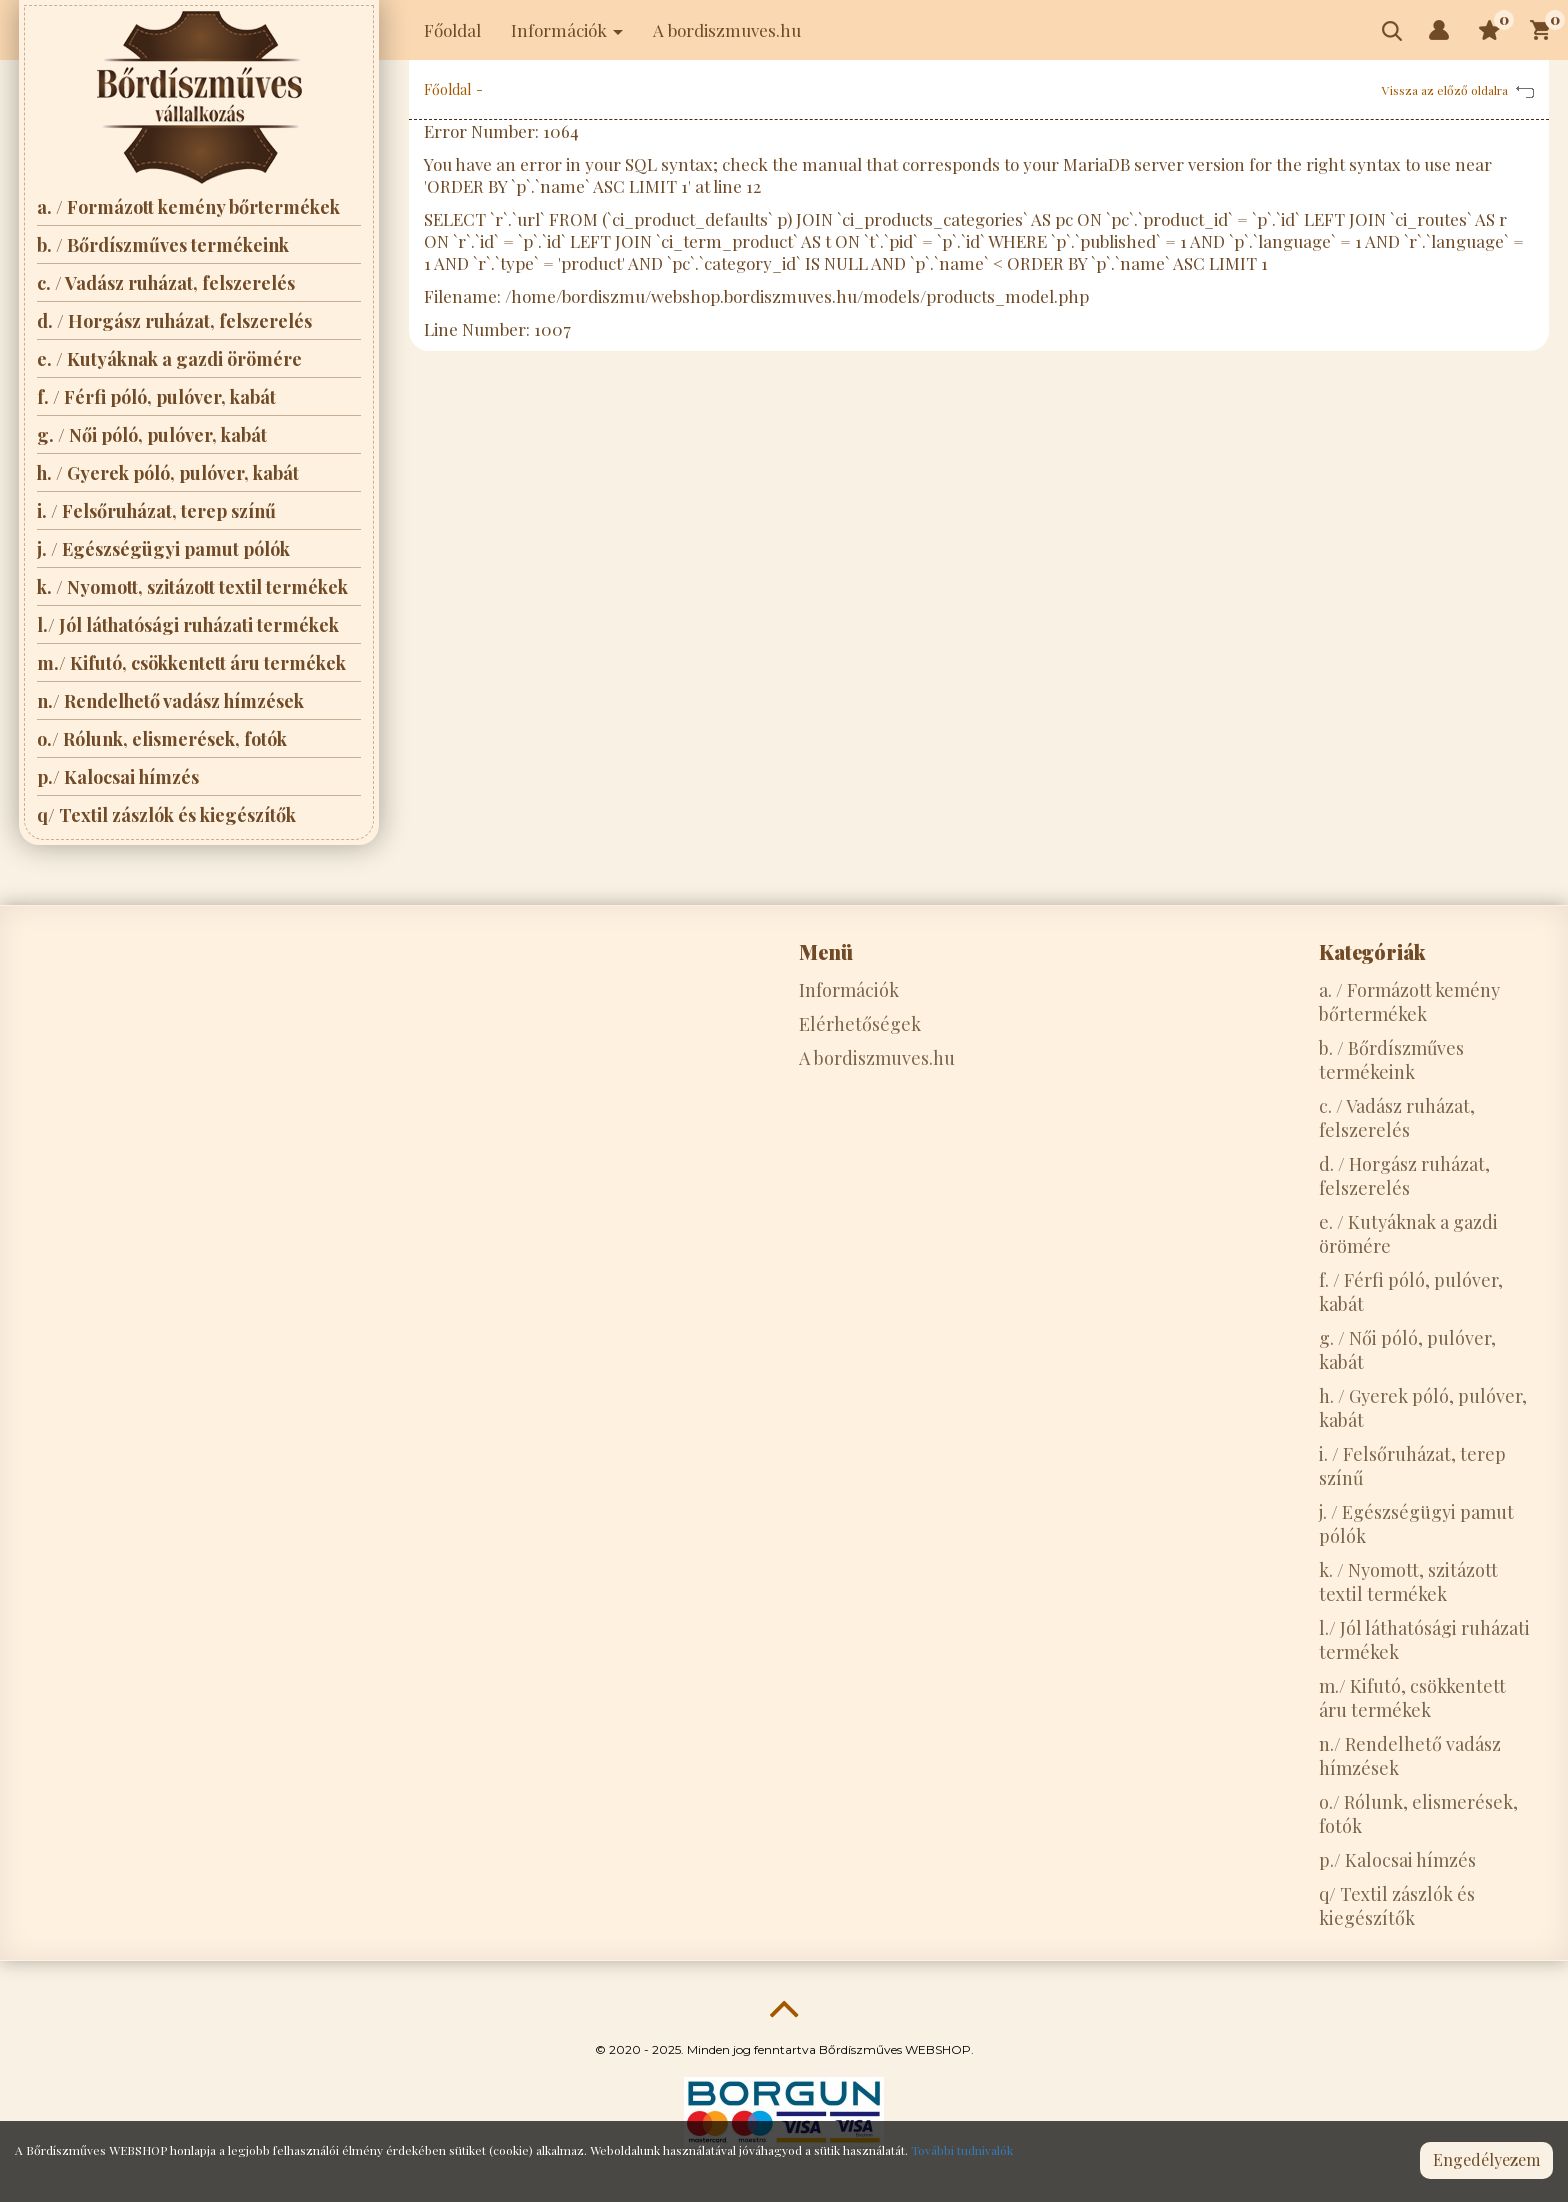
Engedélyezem (1486, 2159)
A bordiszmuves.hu (727, 30)
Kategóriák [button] (1372, 951)
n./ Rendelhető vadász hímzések (170, 701)
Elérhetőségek (860, 1024)
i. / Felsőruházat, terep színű (156, 511)
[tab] (914, 952)
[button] (1439, 30)
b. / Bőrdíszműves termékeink (163, 245)
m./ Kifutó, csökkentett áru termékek (191, 663)
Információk (849, 990)
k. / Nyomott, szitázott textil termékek (192, 587)
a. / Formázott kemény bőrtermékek (188, 207)
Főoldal (452, 30)
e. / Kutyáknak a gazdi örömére (169, 359)
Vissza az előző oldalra (1458, 90)
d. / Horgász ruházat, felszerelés (174, 321)
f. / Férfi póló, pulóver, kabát (156, 397)
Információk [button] (567, 30)
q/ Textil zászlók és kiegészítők (166, 815)
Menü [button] (826, 951)
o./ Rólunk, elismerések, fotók (162, 739)
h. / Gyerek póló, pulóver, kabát (168, 473)
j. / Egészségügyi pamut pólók (163, 549)
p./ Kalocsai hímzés (118, 777)
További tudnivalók (962, 2150)
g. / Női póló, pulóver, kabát (152, 435)
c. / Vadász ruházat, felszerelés (166, 283)
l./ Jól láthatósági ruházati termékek (188, 625)
